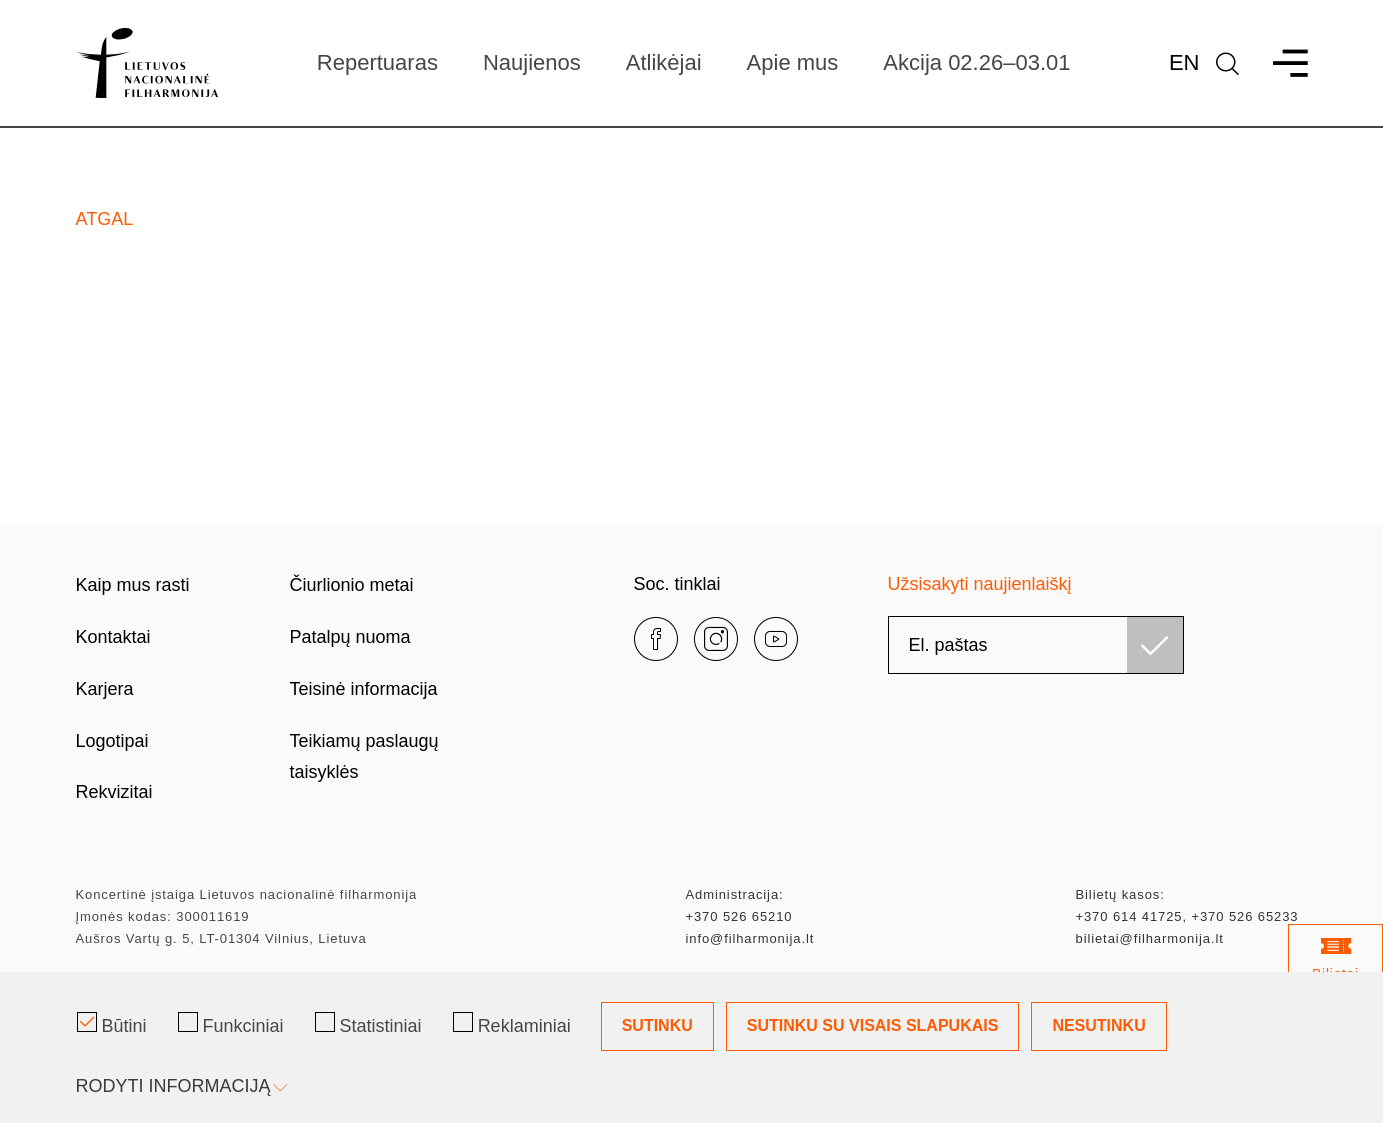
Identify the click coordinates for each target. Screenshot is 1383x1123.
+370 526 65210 (739, 916)
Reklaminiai (512, 1024)
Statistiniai (368, 1024)
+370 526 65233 (1244, 916)
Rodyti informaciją (180, 1086)
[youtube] (776, 639)
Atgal (105, 219)
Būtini (112, 1024)
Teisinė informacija (364, 689)
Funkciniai (231, 1024)
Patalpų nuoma (350, 637)
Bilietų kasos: (1120, 894)
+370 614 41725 (1129, 916)
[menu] (1281, 63)
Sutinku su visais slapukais (873, 1025)
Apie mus (793, 62)
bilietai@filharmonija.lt (1150, 938)
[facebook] (656, 639)
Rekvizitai (114, 792)
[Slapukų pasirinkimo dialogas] (691, 1047)
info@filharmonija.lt (750, 938)
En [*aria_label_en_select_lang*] (1184, 62)
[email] (1036, 645)
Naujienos (532, 62)
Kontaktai (113, 637)
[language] (1227, 63)
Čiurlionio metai (352, 585)
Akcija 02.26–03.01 (976, 62)
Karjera (105, 689)
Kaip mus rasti (133, 585)
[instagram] (716, 639)
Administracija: (735, 894)
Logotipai (112, 741)
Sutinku (657, 1025)
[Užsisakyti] (1155, 645)
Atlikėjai (664, 62)
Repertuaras (377, 62)
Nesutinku (1098, 1025)
